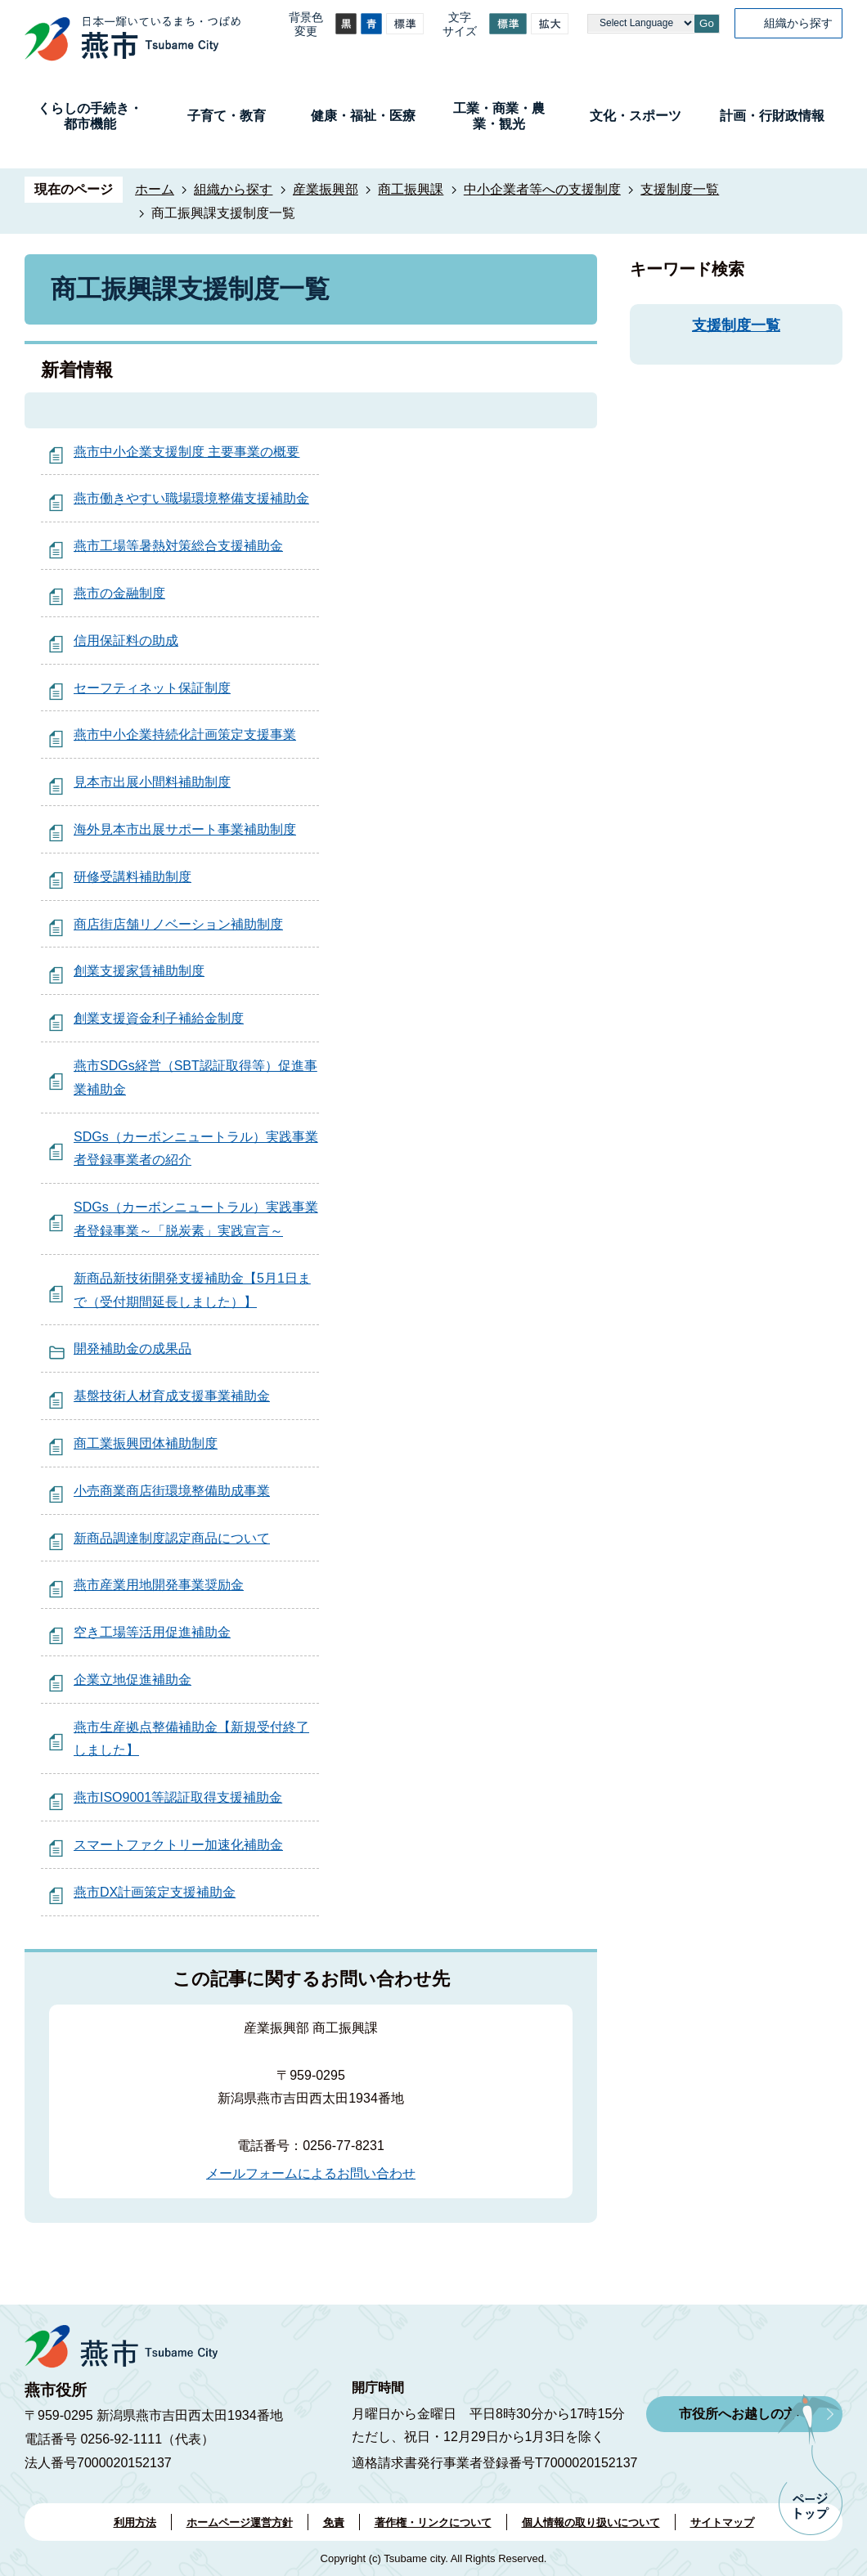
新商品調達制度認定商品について (172, 1538)
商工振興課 (410, 189)
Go (706, 23)
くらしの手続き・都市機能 (90, 116)
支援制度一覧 (679, 189)
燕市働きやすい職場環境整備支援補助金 (191, 498)
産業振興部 (325, 189)
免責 (333, 2522)
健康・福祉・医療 (363, 116)
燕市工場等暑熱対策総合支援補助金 (178, 546)
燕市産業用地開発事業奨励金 (159, 1585)
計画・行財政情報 (772, 116)
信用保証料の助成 (126, 640)
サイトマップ (722, 2522)
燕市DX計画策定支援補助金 (155, 1892)
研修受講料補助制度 (132, 877)
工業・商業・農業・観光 (499, 116)
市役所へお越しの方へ (744, 2414)
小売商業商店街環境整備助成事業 (172, 1491)
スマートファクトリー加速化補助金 (178, 1845)
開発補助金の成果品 (132, 1348)
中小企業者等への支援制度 (542, 189)
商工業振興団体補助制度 (146, 1443)
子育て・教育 (226, 116)
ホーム (154, 189)
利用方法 (135, 2522)
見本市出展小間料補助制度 (152, 782)
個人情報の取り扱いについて (591, 2522)
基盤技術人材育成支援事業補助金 (172, 1396)
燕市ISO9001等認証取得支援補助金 (178, 1797)
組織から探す (798, 22)
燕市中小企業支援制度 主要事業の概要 (186, 452)
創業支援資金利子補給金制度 (159, 1018)
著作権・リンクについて (433, 2522)
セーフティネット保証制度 (152, 688)
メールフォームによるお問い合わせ (311, 2173)
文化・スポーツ (635, 116)
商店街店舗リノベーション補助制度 (178, 924)
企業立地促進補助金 (132, 1680)
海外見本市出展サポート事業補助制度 (185, 829)
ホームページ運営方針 (239, 2522)
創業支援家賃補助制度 (139, 971)
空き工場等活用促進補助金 (152, 1632)
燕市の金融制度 (119, 593)
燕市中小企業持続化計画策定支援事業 (185, 734)
